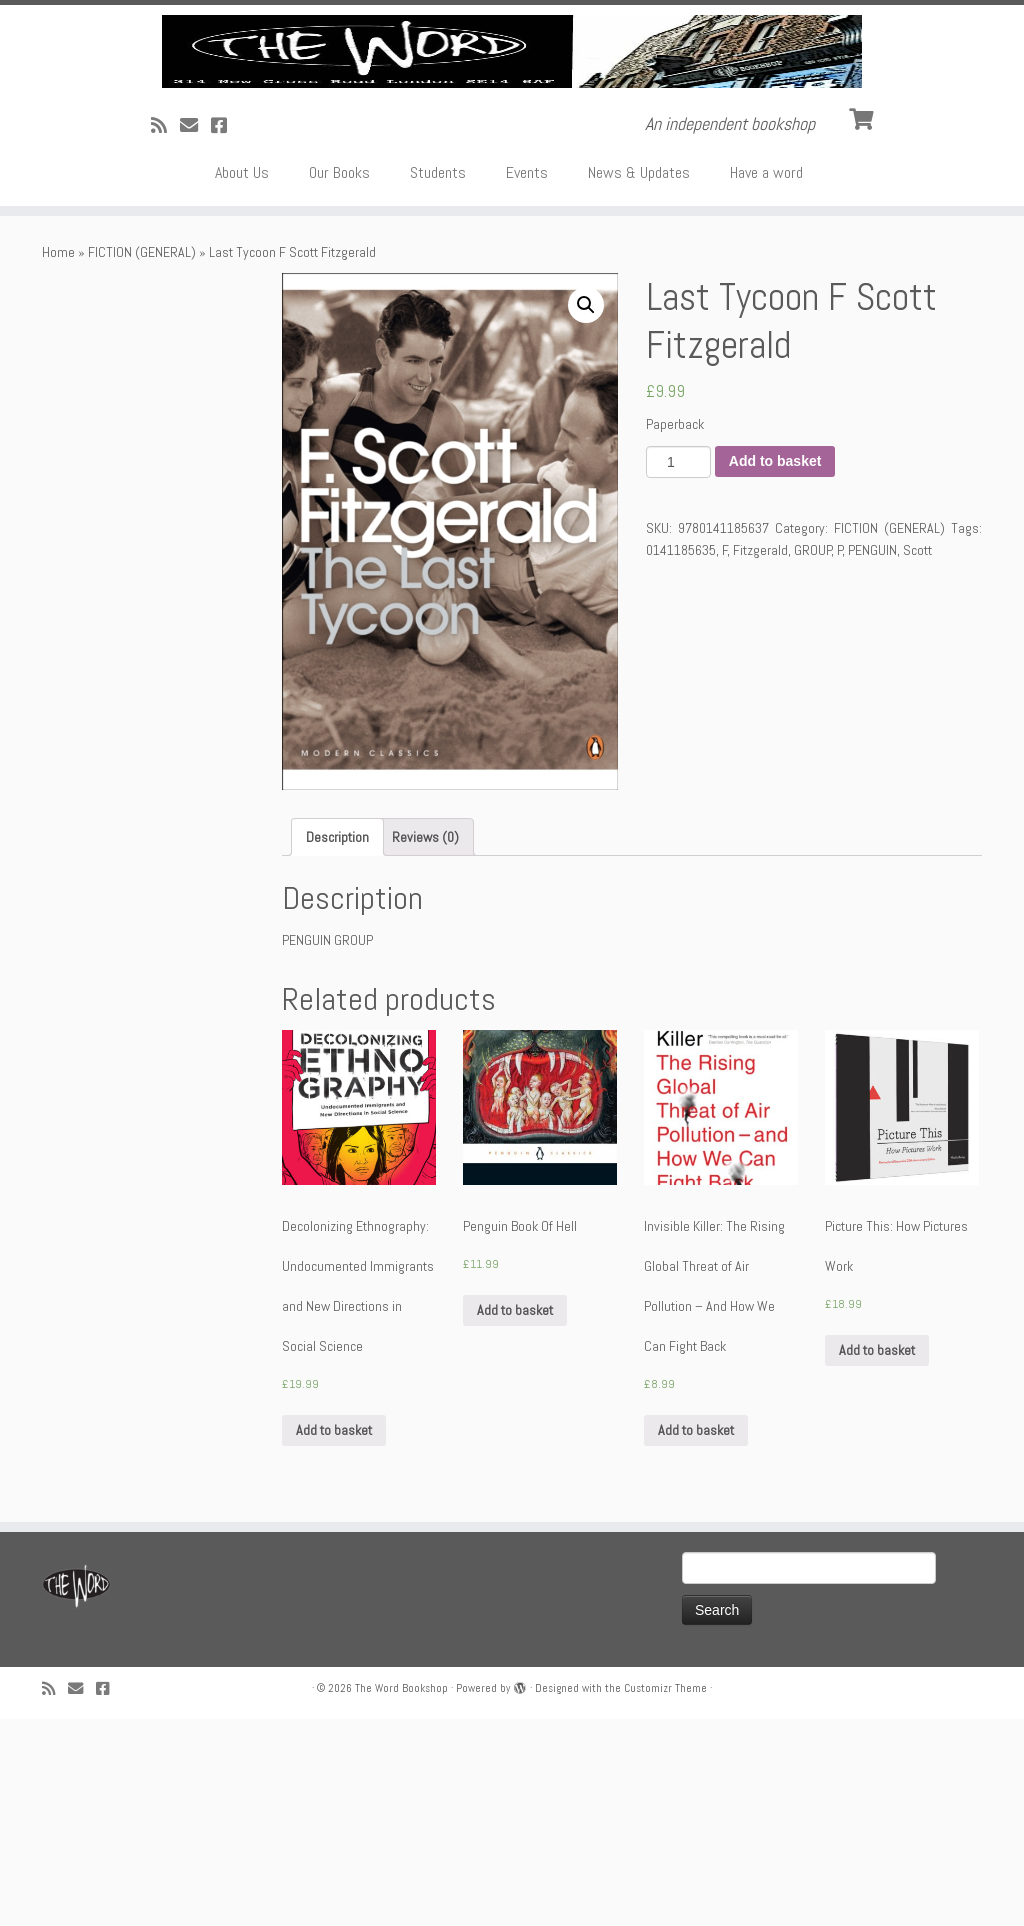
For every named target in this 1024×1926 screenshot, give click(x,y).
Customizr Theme (665, 1895)
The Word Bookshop (401, 1895)
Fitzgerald (760, 757)
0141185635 (681, 757)
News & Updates (639, 379)
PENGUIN (872, 757)
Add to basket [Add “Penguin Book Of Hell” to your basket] (515, 1518)
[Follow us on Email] (195, 332)
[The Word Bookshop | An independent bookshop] (512, 155)
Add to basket (775, 669)
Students (438, 379)
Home (58, 459)
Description (337, 1044)
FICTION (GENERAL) (142, 459)
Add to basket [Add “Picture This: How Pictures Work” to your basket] (877, 1558)
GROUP (813, 757)
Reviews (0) (425, 1044)
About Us (242, 379)
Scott (917, 757)
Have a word (766, 379)
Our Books (339, 379)
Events (527, 379)
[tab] (337, 1044)
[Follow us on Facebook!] (225, 332)
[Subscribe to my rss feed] (165, 332)
